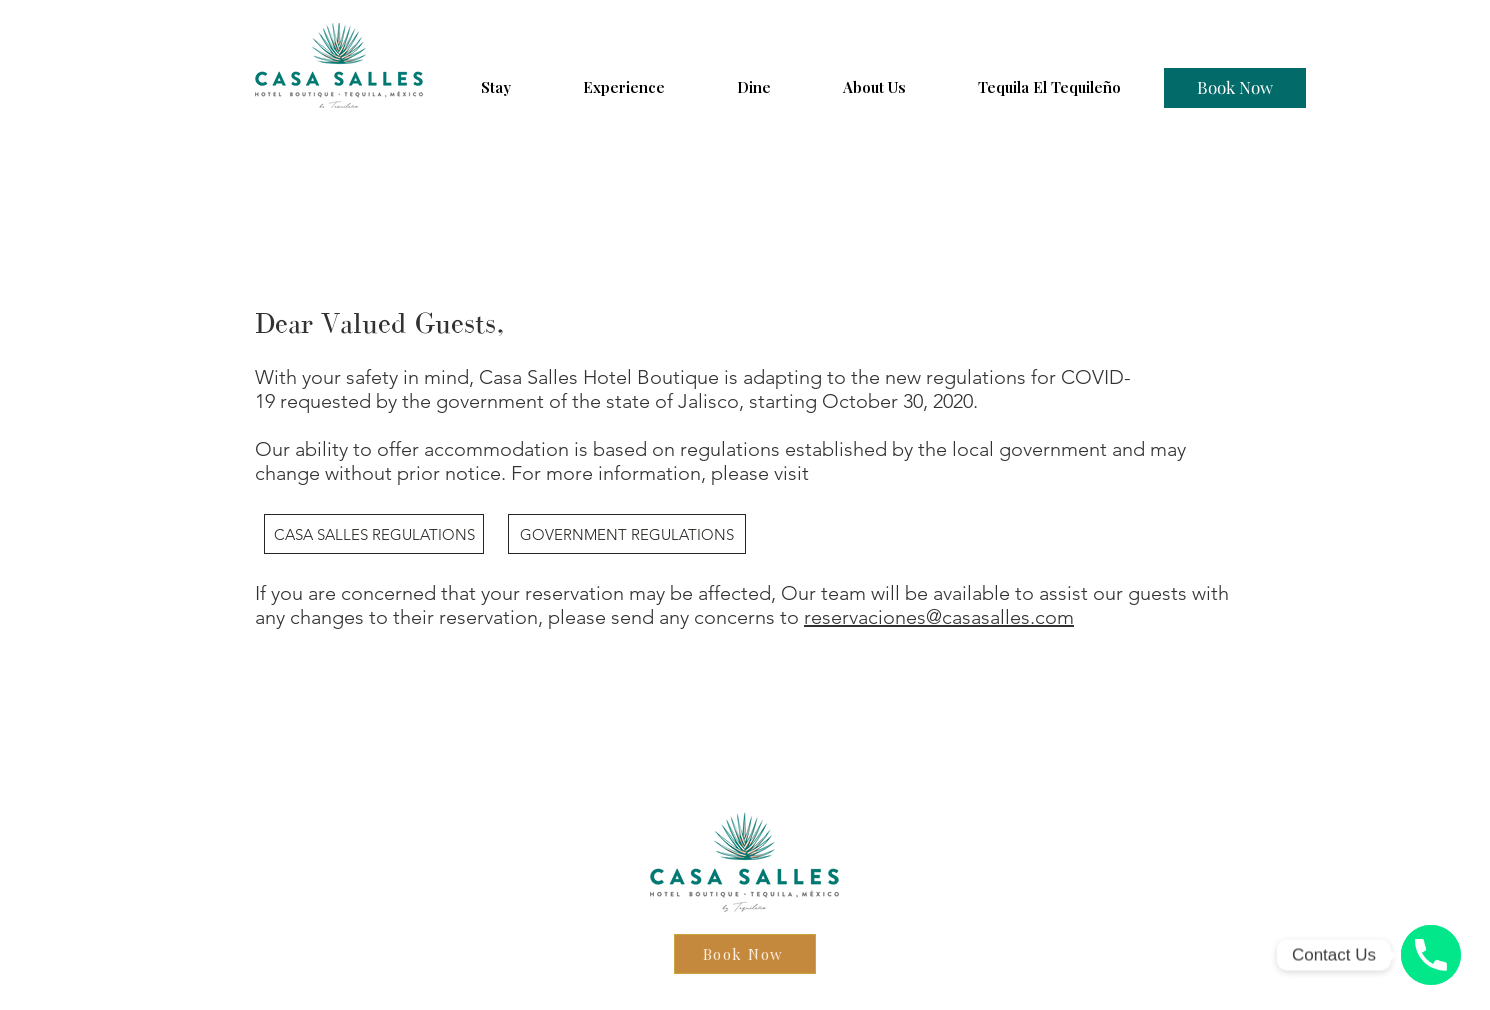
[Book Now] (1235, 88)
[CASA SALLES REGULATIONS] (374, 534)
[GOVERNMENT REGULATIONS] (627, 534)
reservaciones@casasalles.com (939, 617)
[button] (496, 87)
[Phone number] (1431, 955)
